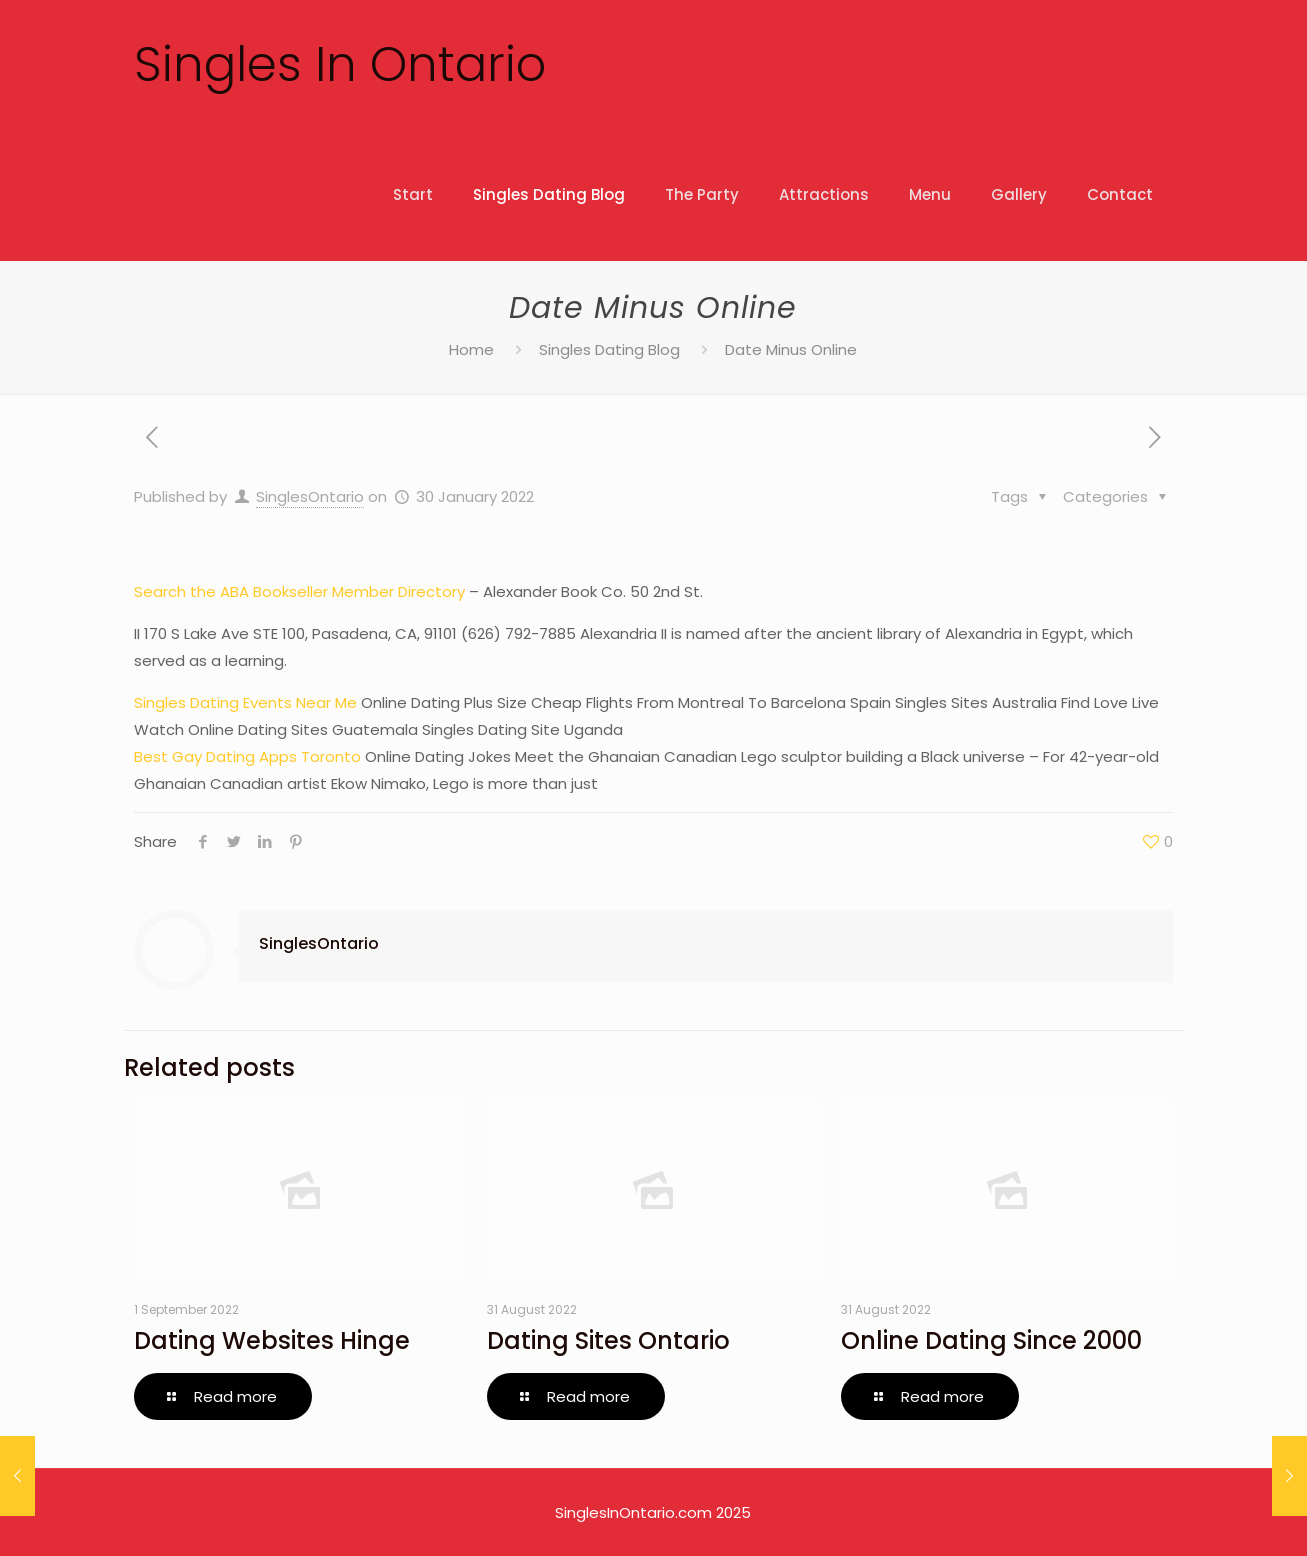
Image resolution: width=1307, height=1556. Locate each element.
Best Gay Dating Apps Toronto (247, 756)
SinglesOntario (310, 496)
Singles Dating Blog (609, 349)
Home (471, 349)
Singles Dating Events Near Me (245, 702)
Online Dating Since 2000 (991, 1340)
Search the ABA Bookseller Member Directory (299, 591)
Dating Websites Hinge (272, 1340)
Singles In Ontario (340, 64)
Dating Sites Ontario (608, 1340)
